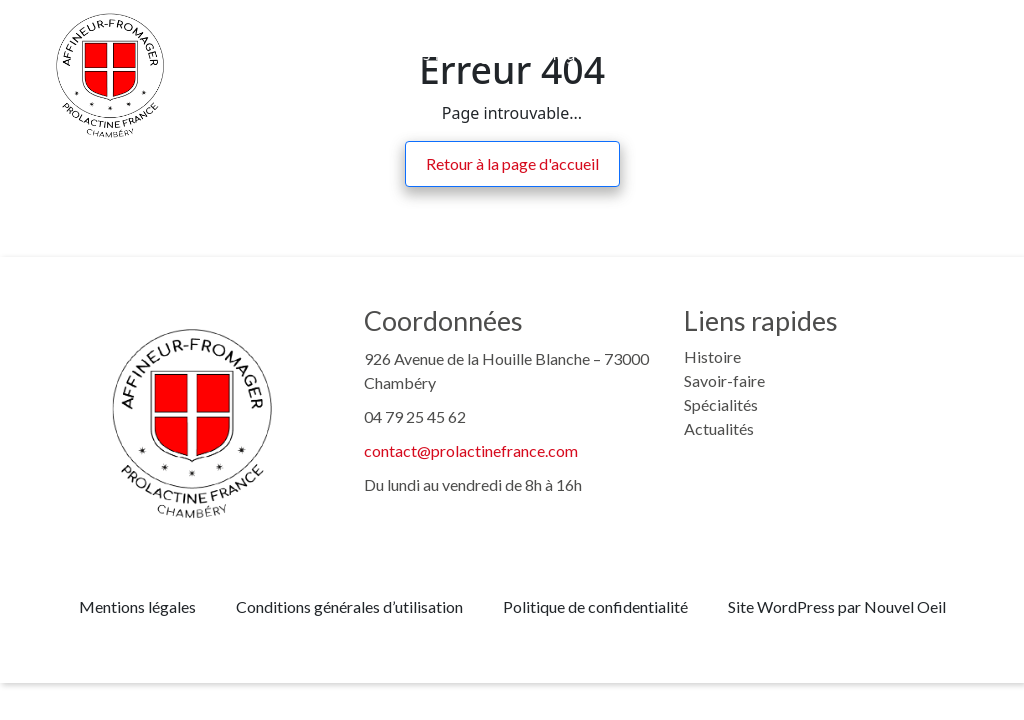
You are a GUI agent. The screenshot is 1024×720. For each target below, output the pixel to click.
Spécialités (721, 404)
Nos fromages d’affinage (493, 54)
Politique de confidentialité (595, 606)
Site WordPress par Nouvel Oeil (837, 606)
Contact (898, 54)
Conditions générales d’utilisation (349, 606)
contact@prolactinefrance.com (471, 450)
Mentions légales (137, 606)
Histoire (210, 54)
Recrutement (672, 54)
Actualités (794, 54)
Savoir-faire (320, 54)
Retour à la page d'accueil (512, 163)
